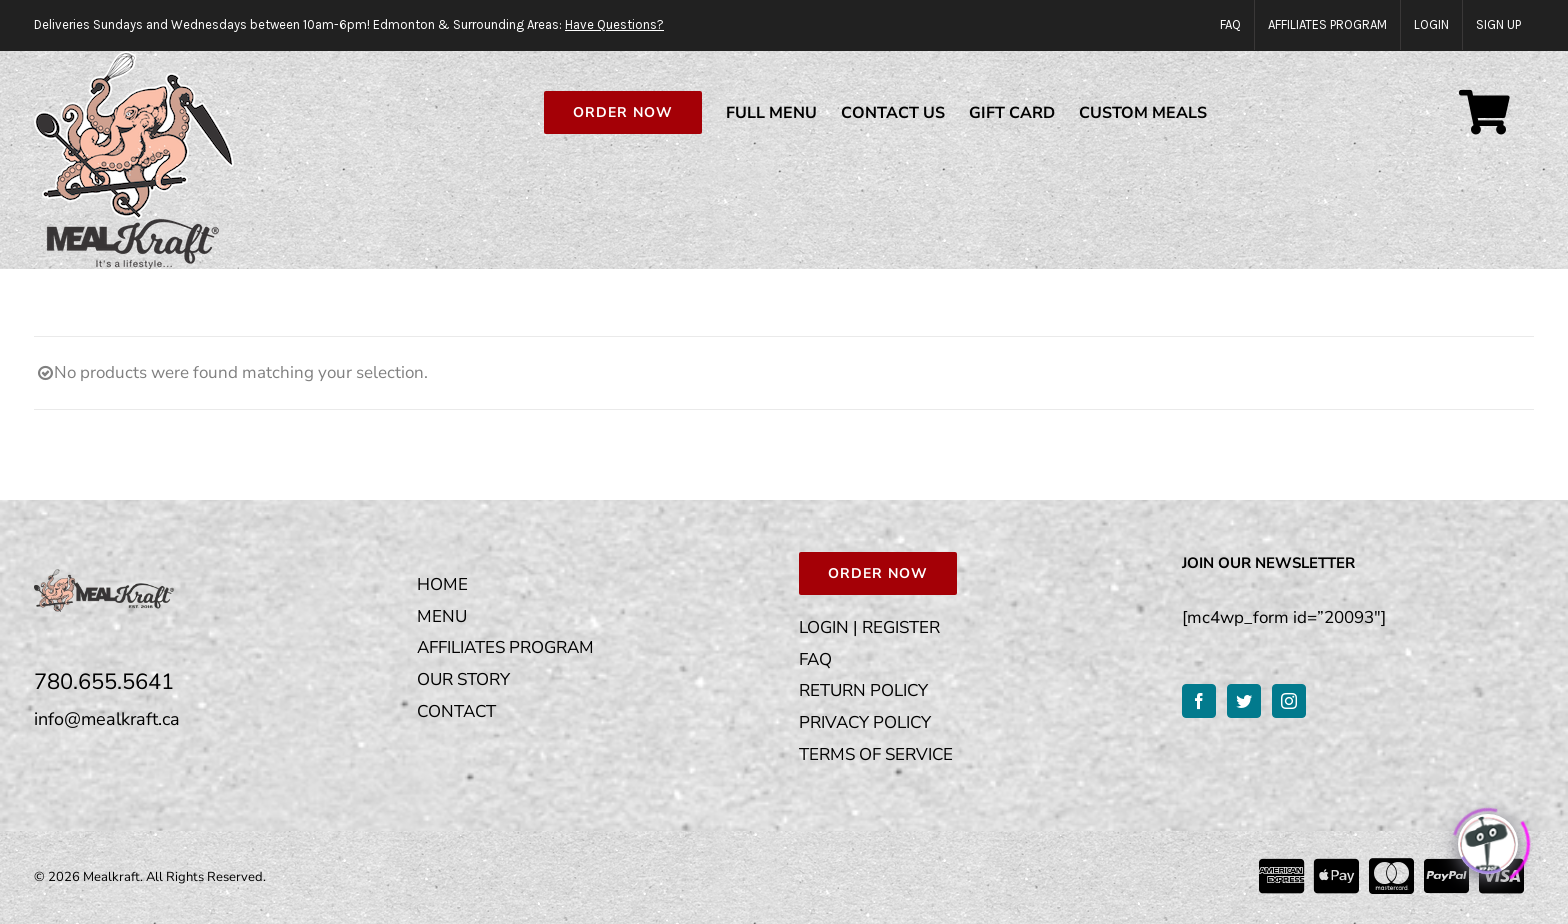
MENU (442, 616)
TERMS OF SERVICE (876, 754)
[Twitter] (1244, 701)
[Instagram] (1289, 701)
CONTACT (456, 711)
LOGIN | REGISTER (869, 627)
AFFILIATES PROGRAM (505, 647)
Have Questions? (614, 24)
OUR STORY (463, 679)
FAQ (815, 659)
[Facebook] (1199, 701)
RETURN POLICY (863, 690)
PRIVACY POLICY (865, 722)
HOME (442, 584)
